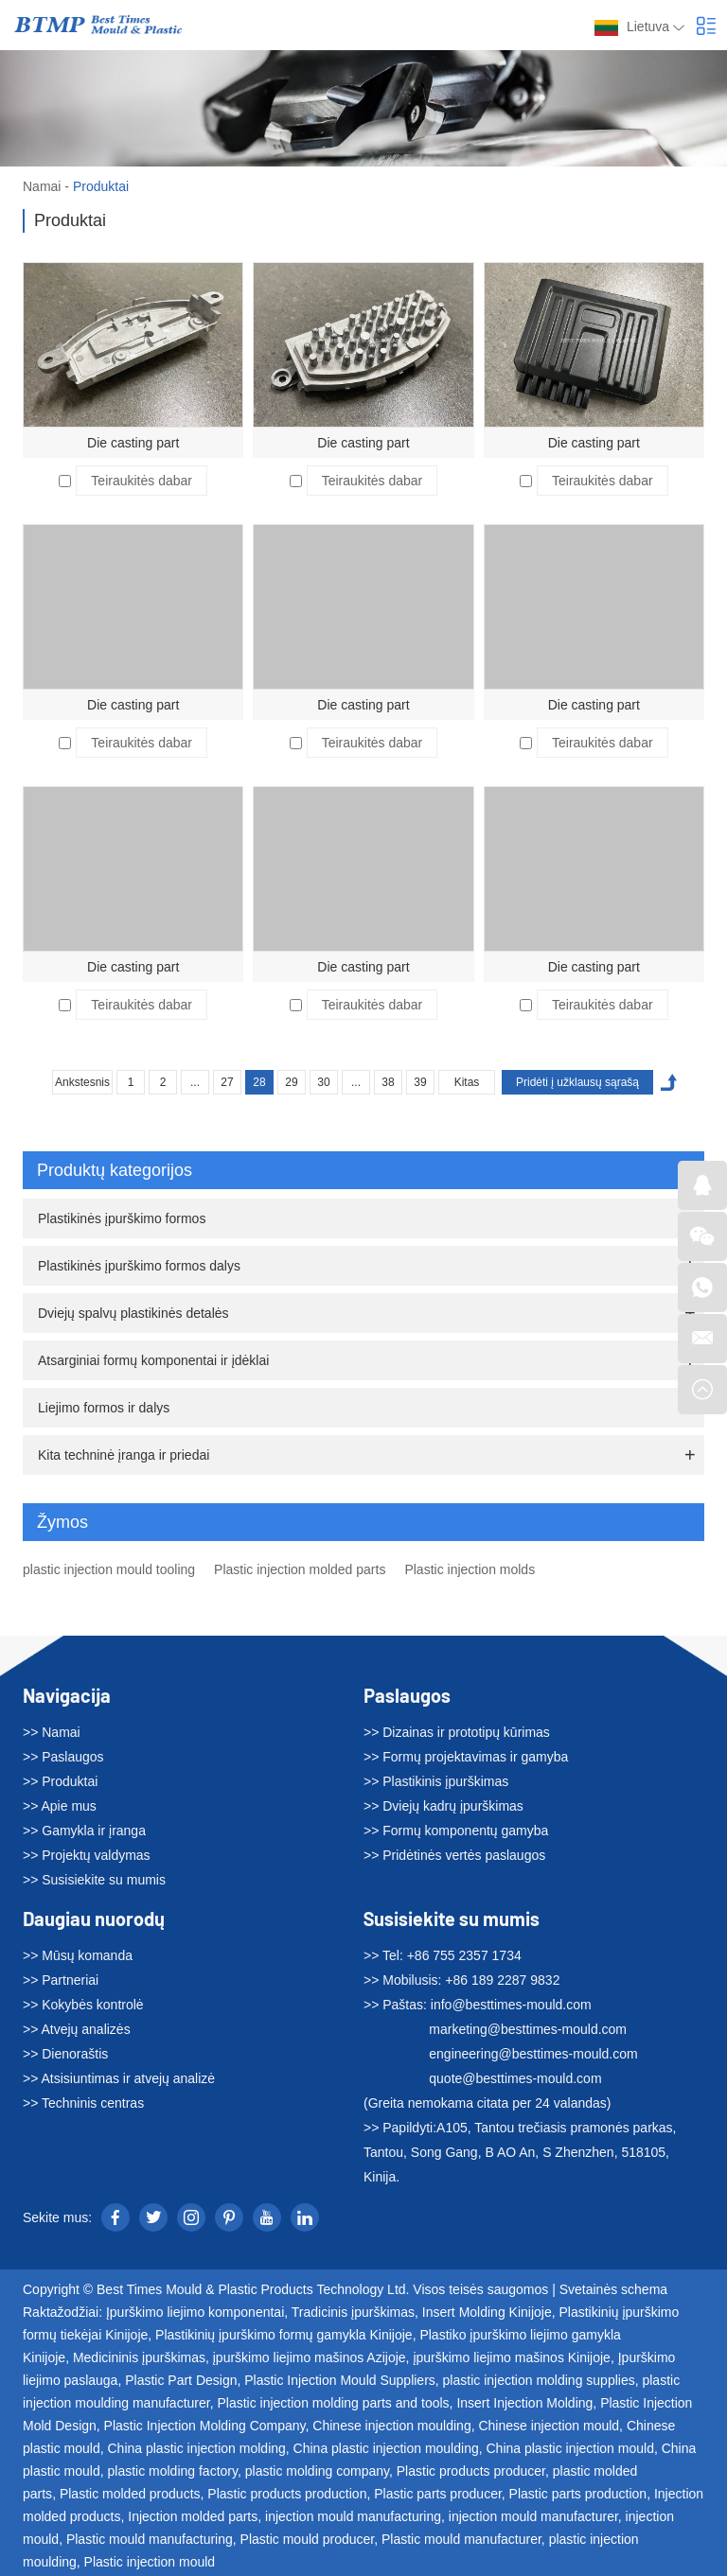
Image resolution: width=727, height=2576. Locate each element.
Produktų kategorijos (367, 1170)
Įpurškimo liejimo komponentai (195, 2312)
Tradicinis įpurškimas (353, 2312)
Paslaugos (407, 1695)
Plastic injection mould (150, 2561)
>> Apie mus (60, 1806)
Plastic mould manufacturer (461, 2539)
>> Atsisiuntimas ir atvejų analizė (119, 2078)
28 (259, 1082)
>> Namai (51, 1732)
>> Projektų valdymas (87, 1855)
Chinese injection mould (548, 2425)
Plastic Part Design (181, 2380)
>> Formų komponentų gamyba (456, 1830)
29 (291, 1082)
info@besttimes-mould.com (511, 2004)
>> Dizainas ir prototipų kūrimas (457, 1732)
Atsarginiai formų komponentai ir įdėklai (153, 1360)
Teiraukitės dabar (141, 480)
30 (323, 1082)
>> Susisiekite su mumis (94, 1879)
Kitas (467, 1082)
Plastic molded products (130, 2493)
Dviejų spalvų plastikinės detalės (133, 1313)
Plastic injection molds (469, 1569)
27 (227, 1082)
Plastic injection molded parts (299, 1569)
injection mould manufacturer (533, 2516)
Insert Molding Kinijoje (487, 2312)
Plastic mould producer (307, 2539)
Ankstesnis (82, 1082)
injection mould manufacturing (353, 2516)
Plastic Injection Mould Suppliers (339, 2380)
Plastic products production (286, 2493)
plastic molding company (317, 2471)
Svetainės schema (613, 2289)
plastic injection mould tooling (109, 1569)
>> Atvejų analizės (77, 2029)
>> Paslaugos (63, 1756)
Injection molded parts (192, 2516)
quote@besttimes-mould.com (515, 2078)
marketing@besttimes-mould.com (528, 2029)
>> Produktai (60, 1781)
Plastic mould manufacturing (149, 2539)
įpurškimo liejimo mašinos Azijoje (309, 2357)
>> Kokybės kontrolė (83, 2004)
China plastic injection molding (196, 2448)
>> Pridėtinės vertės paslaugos (454, 1855)
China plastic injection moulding (386, 2448)
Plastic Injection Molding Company (205, 2425)
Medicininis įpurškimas (139, 2357)
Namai (42, 186)
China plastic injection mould (569, 2448)
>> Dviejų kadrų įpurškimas (443, 1806)
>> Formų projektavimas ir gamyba (466, 1756)
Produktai (101, 186)
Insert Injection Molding (524, 2402)
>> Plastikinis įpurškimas (436, 1781)
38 (387, 1082)
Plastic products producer (471, 2471)
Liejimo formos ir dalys (103, 1407)
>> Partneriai (60, 1980)
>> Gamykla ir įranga (84, 1830)
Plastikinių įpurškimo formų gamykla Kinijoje (284, 2334)
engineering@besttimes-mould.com (533, 2053)
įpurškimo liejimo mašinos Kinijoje (512, 2357)
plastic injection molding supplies (539, 2380)
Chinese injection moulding (391, 2425)
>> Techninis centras (83, 2103)
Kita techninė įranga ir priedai (123, 1455)
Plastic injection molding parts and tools (333, 2402)
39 (420, 1082)
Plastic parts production (578, 2493)
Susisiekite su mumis (452, 1918)
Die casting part (133, 442)
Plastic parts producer (438, 2493)
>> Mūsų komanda (78, 1955)
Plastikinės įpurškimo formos (121, 1218)
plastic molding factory (172, 2471)
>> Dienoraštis (65, 2053)
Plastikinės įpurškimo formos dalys (139, 1265)
